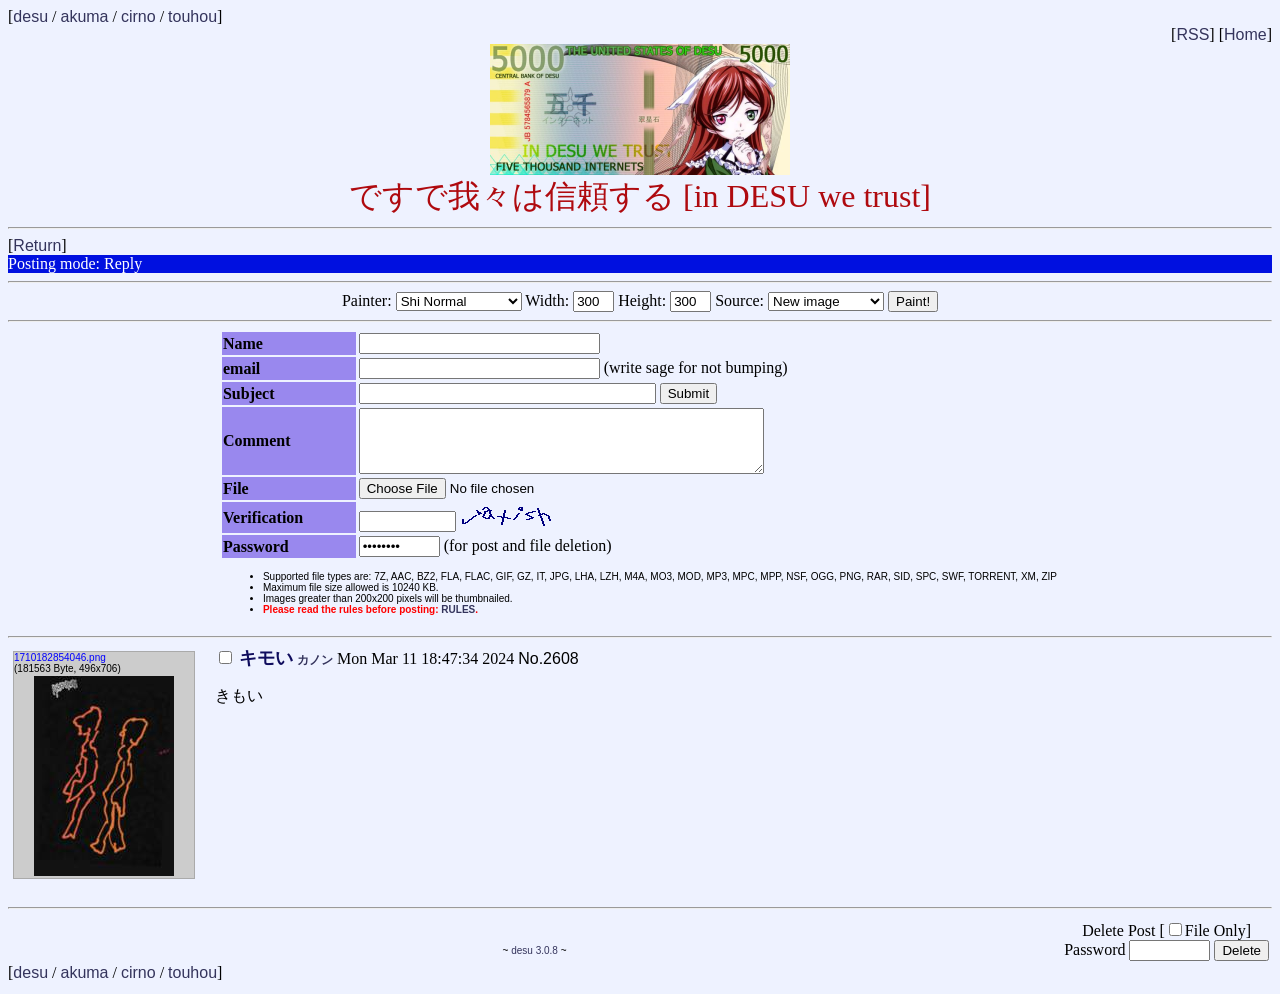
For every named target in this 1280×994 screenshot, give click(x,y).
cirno (138, 16)
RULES (458, 621)
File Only (1207, 942)
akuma (84, 16)
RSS (1192, 34)
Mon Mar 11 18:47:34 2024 (366, 670)
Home (1245, 34)
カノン (315, 672)
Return (37, 245)
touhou (192, 16)
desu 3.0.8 (534, 962)
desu (30, 16)
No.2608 (548, 670)
